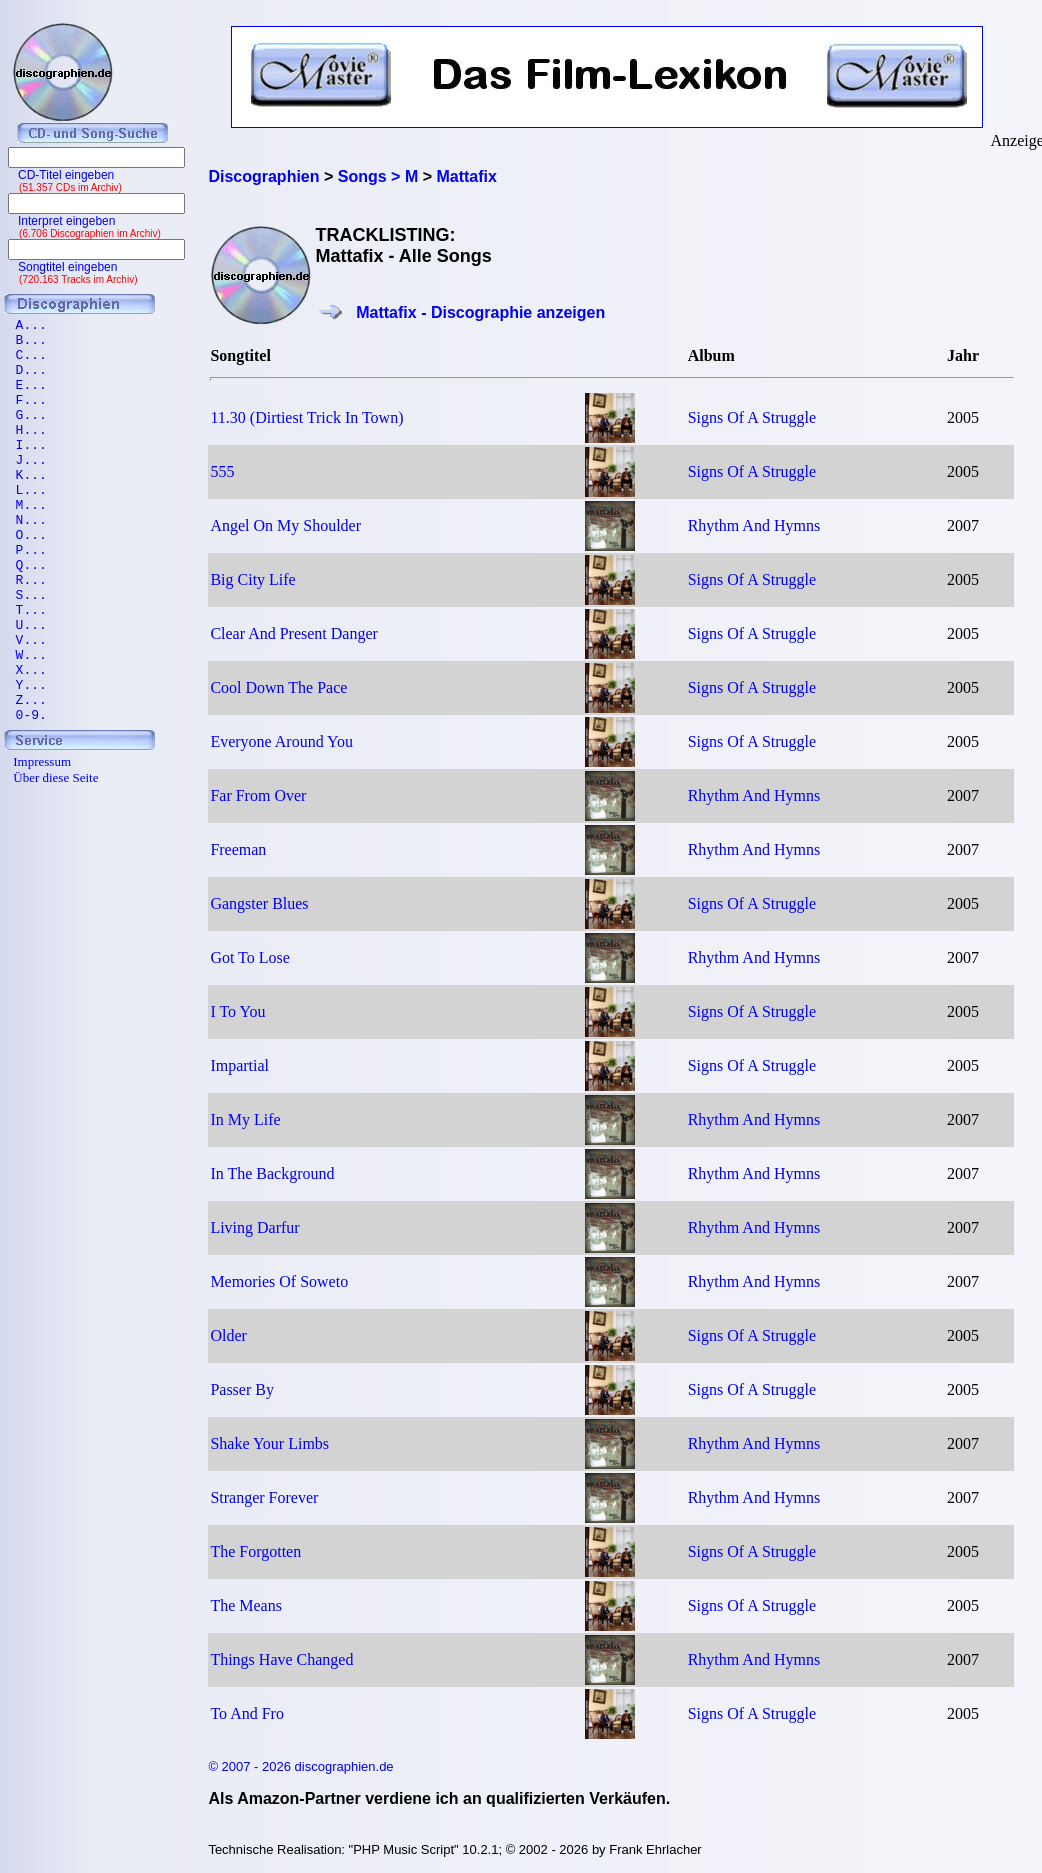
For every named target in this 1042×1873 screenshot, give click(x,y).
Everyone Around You (281, 741)
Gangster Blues (259, 903)
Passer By (242, 1389)
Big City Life (252, 579)
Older (228, 1335)
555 (222, 471)
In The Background (272, 1173)
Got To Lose (249, 957)
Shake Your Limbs (269, 1443)
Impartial (239, 1065)
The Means (246, 1605)
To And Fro (247, 1713)
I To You (237, 1011)
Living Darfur (254, 1227)
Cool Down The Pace (278, 687)
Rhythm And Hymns (754, 525)
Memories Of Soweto (279, 1281)
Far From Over (258, 795)
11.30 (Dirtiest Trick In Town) (306, 417)
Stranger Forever (264, 1497)
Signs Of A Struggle (752, 417)
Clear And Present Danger (294, 633)
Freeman (238, 849)
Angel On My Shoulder (285, 525)
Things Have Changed (281, 1659)
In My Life (245, 1119)
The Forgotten (255, 1551)
